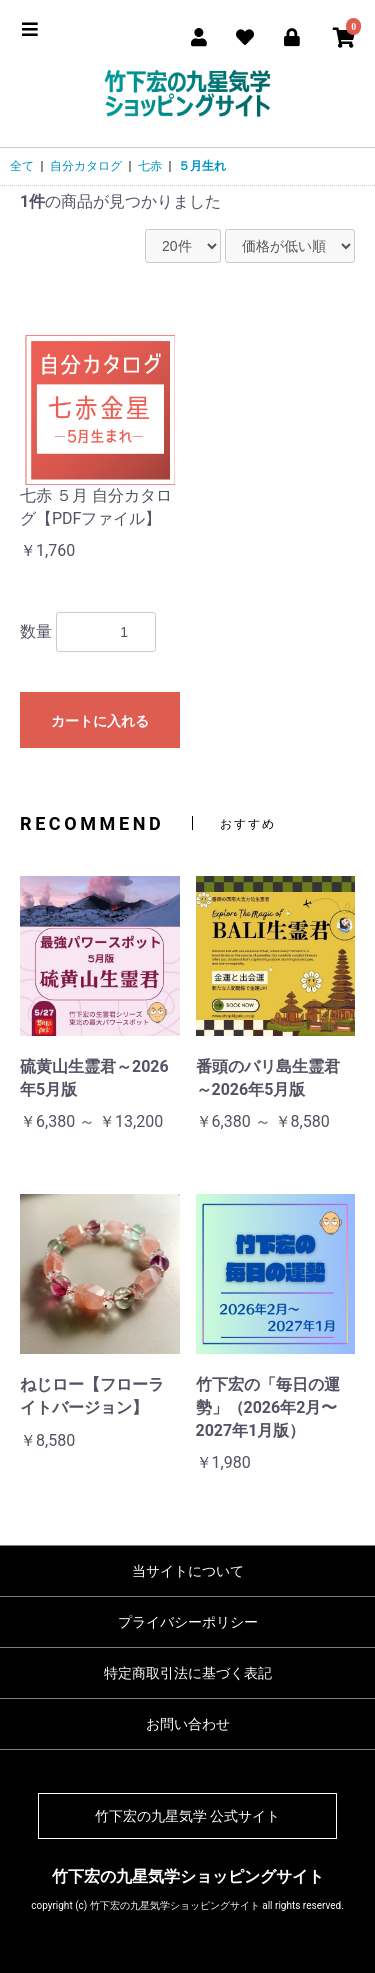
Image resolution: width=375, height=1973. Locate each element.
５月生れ (202, 166)
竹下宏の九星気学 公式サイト (187, 1816)
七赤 (150, 166)
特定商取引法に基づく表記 (188, 1673)
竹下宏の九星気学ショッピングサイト (188, 1876)
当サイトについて (188, 1571)
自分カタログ (86, 166)
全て (22, 166)
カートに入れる (100, 721)
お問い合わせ (188, 1724)
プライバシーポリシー (188, 1622)
